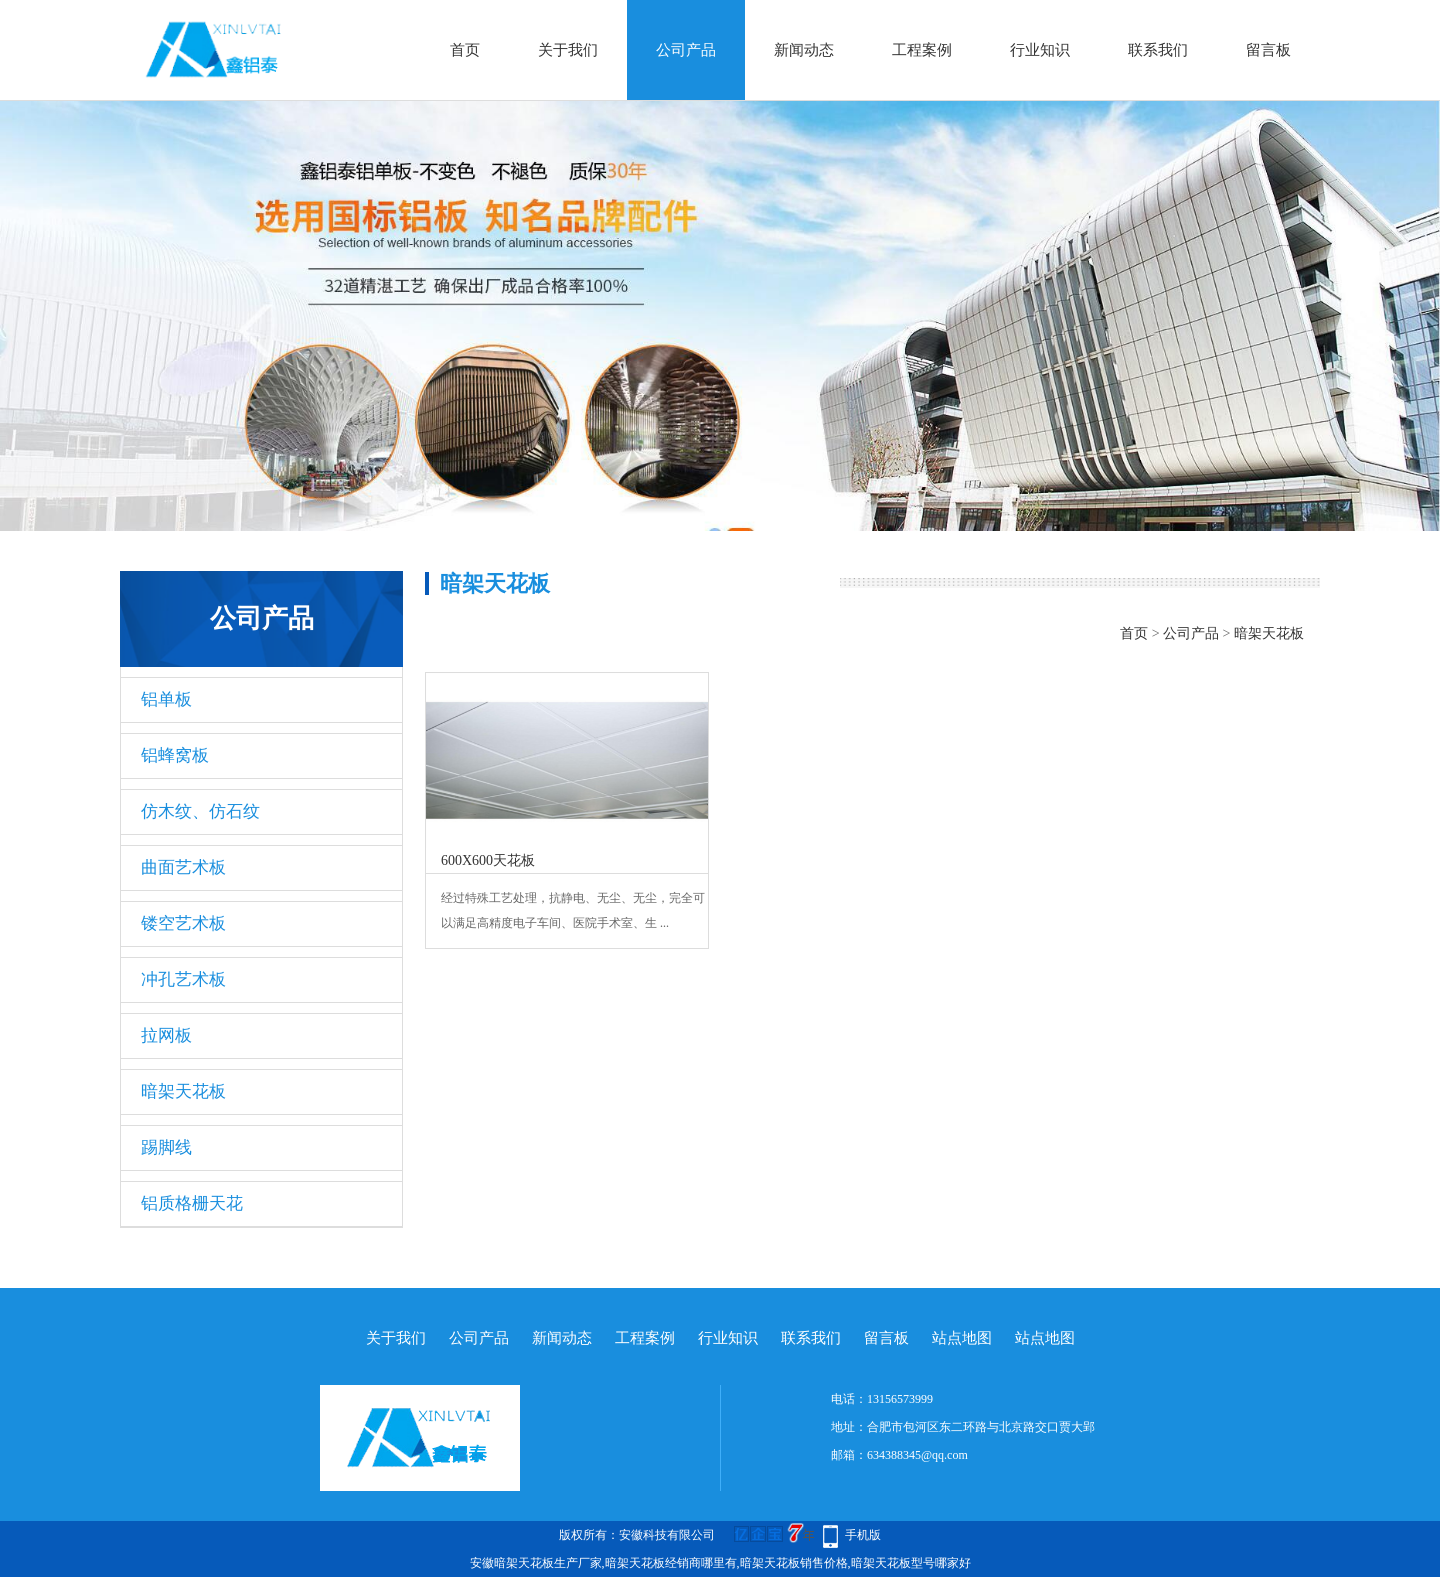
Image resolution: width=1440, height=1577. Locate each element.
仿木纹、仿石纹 (200, 811)
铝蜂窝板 (175, 755)
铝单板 (166, 699)
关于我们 (568, 50)
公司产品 (686, 50)
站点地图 (962, 1338)
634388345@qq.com (917, 1455)
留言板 (1268, 50)
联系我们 (1158, 50)
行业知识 (1040, 50)
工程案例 (922, 50)
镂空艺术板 (183, 923)
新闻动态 (804, 50)
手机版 (863, 1535)
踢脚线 (166, 1147)
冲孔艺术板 (183, 979)
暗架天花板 (183, 1091)
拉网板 (166, 1035)
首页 (465, 50)
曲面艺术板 (183, 867)
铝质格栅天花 (192, 1203)
